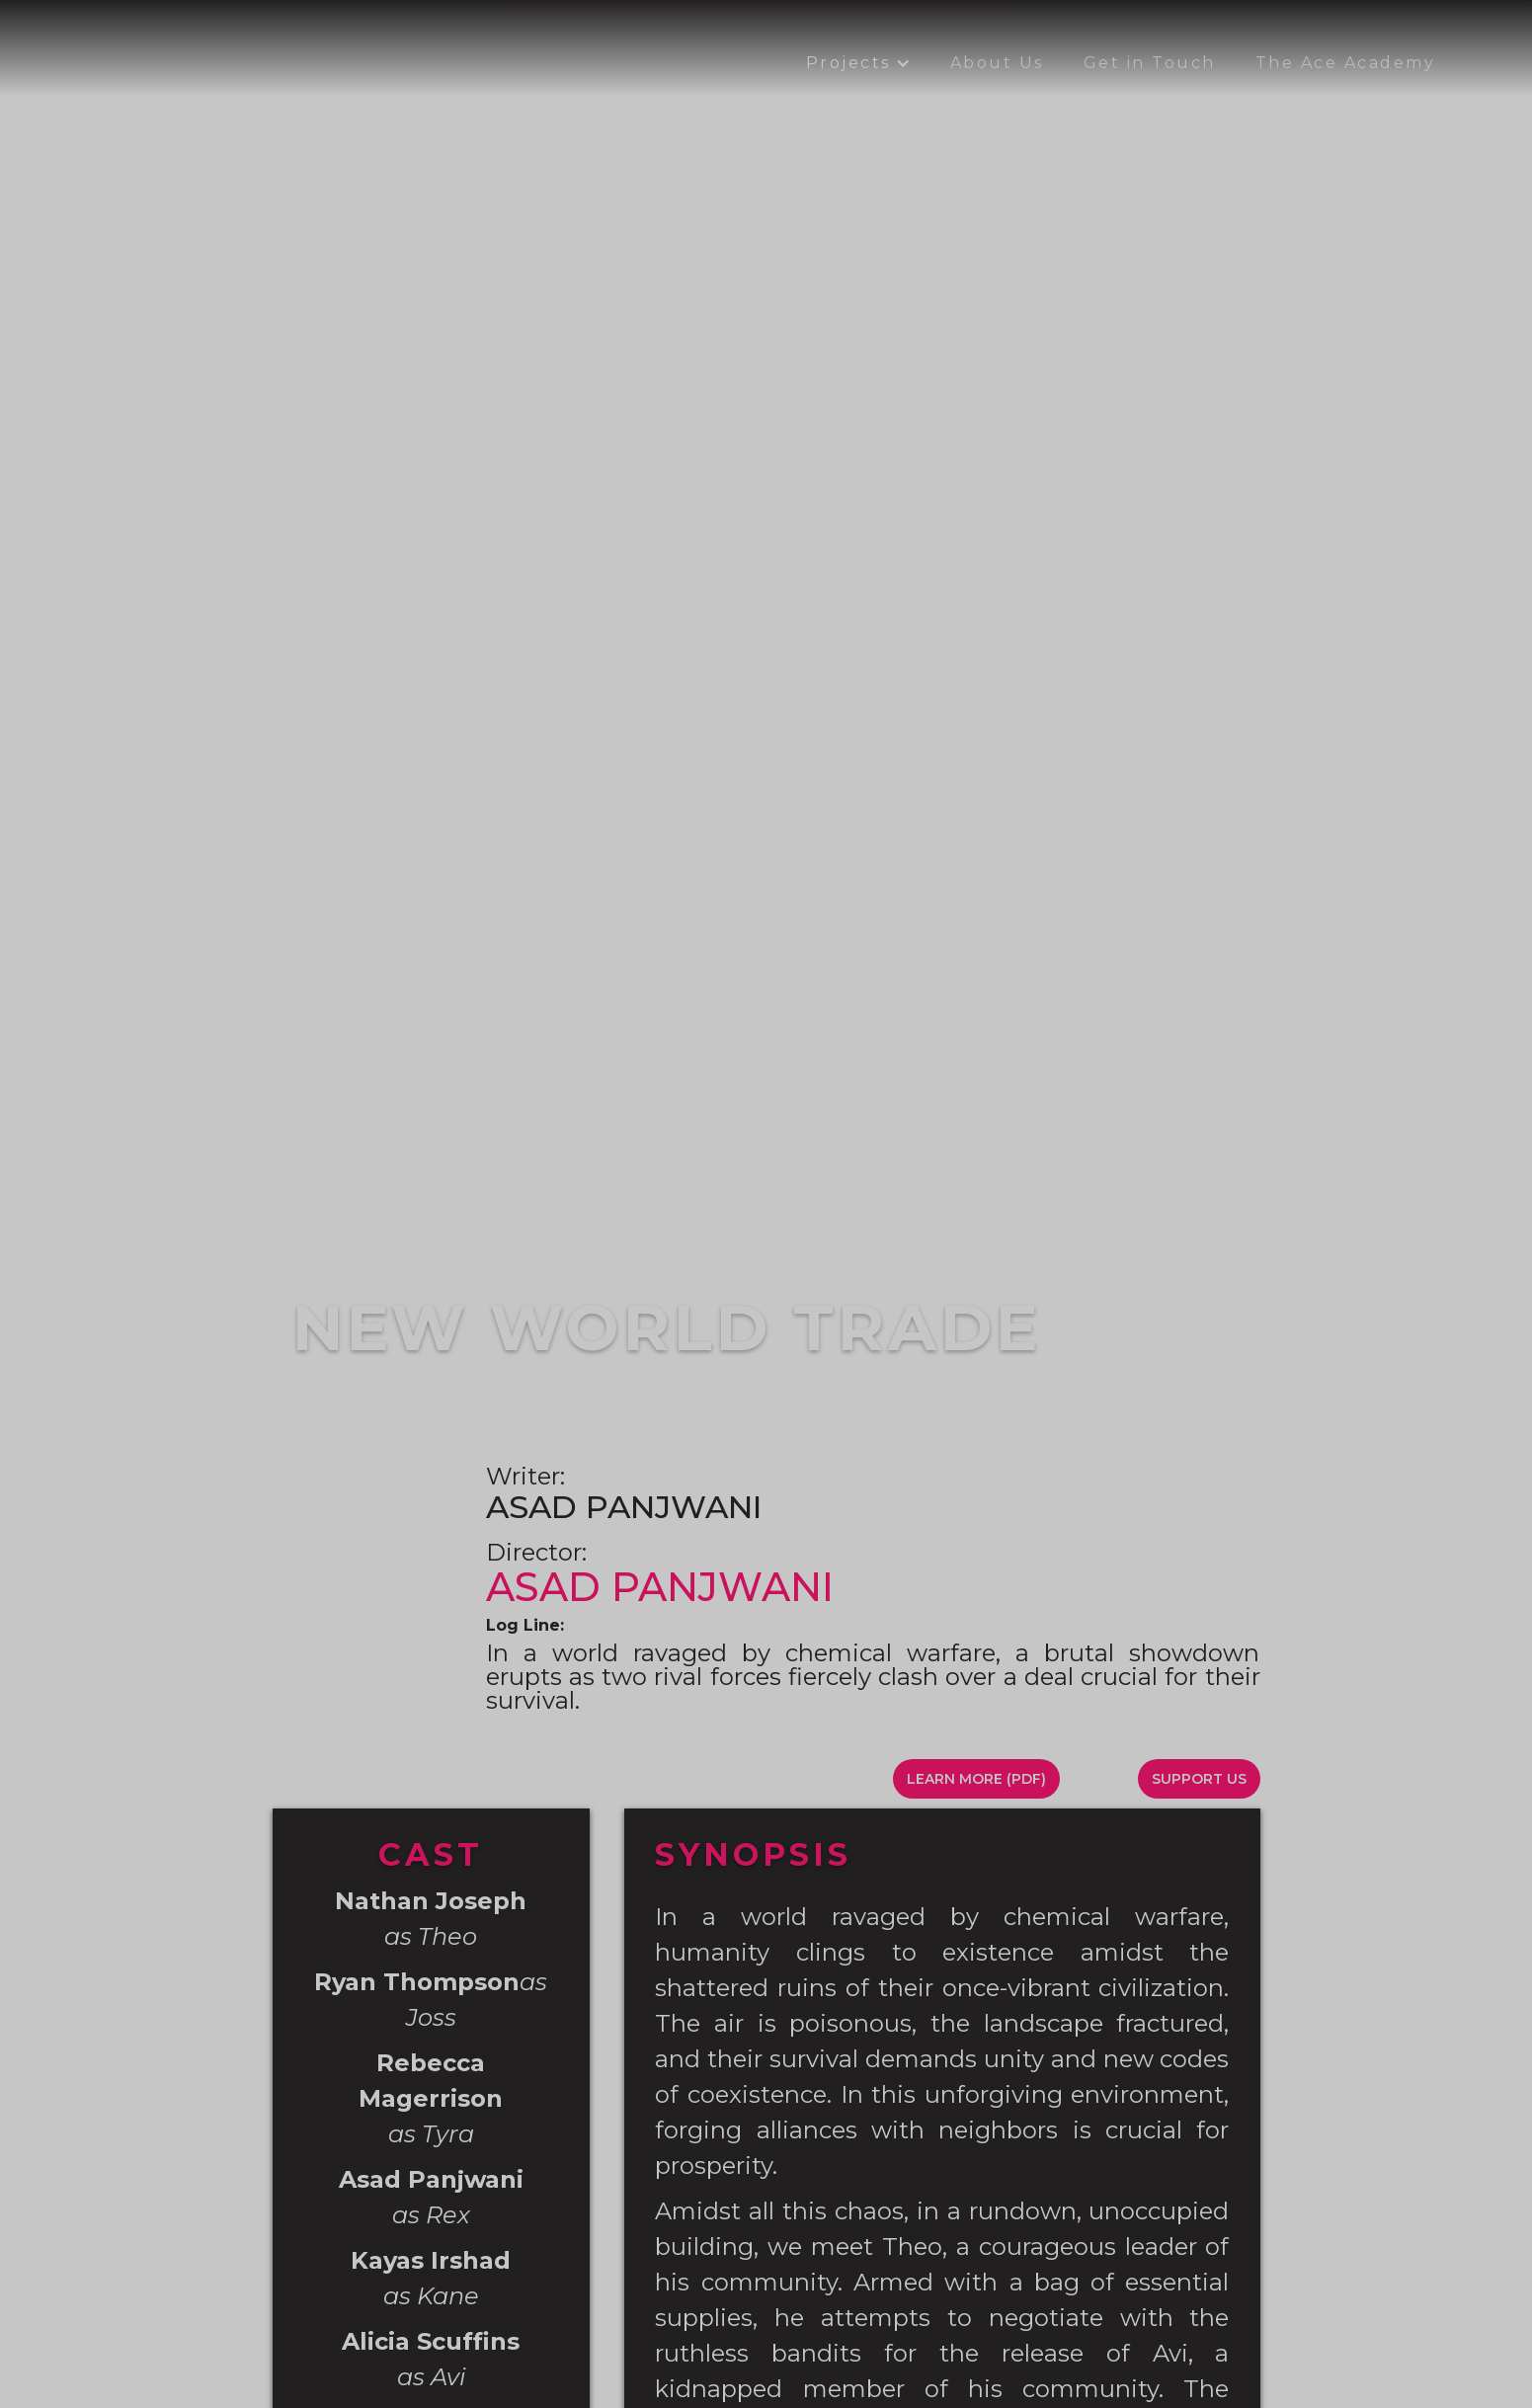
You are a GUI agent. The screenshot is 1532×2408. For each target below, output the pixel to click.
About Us (997, 62)
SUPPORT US (1199, 1779)
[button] (858, 63)
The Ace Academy (1345, 62)
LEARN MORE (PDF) (976, 1779)
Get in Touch (1150, 62)
